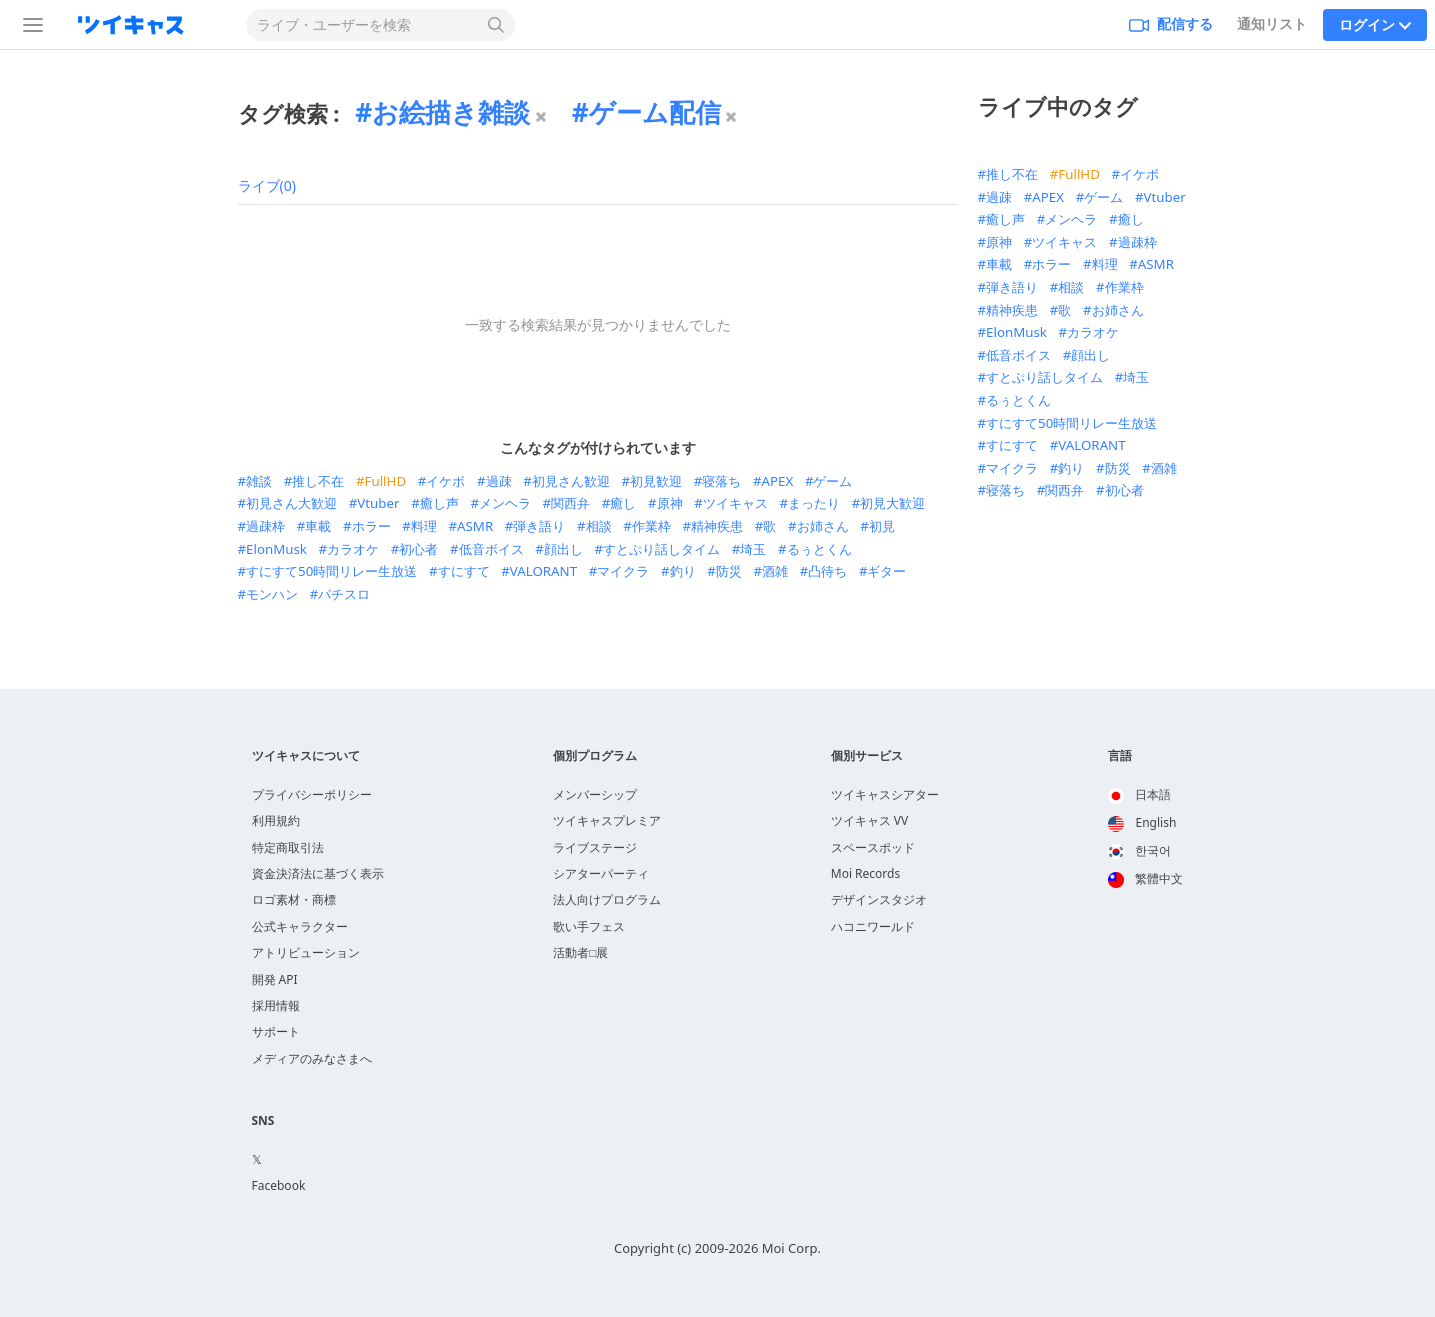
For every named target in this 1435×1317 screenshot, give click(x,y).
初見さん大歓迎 (291, 503)
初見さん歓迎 (571, 481)
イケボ (445, 481)
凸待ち (827, 571)
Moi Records (865, 873)
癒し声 (439, 503)
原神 (670, 503)
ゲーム (832, 481)
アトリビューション (306, 952)
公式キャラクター (300, 926)
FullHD (386, 481)
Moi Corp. (791, 1248)
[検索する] (496, 25)
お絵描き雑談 (451, 112)
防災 (729, 571)
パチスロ (344, 594)
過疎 (499, 481)
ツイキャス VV (870, 820)
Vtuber (378, 503)
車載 (318, 526)
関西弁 (570, 503)
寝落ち (721, 481)
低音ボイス (491, 549)
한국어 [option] (1139, 850)
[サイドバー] (29, 25)
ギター (886, 571)
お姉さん (823, 526)
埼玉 (753, 549)
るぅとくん (819, 549)
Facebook (279, 1185)
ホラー (371, 526)
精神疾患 (717, 526)
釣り (683, 571)
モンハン (272, 594)
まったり (814, 503)
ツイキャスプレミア (607, 820)
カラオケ (353, 549)
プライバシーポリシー (312, 794)
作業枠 (651, 526)
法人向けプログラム (607, 899)
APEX (778, 481)
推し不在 (318, 481)
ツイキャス (735, 503)
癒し (623, 503)
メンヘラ (505, 503)
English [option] (1142, 822)
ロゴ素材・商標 (294, 899)
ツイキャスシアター (885, 794)
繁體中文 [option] (1145, 878)
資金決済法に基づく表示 (318, 873)
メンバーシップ (595, 794)
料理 (424, 526)
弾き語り (539, 526)
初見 (882, 526)
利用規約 (276, 820)
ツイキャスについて (306, 756)
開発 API (275, 979)
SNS (263, 1121)
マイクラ (623, 571)
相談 (599, 526)
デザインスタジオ (879, 899)
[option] (1145, 796)
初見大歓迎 (892, 503)
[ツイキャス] (147, 25)
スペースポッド (873, 847)
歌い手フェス (589, 926)
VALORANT (543, 571)
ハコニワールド (873, 926)
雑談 (259, 481)
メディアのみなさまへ (312, 1058)
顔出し (563, 549)
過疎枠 (265, 526)
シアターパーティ (601, 873)
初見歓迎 (656, 481)
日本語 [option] (1139, 794)
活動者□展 (580, 952)
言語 (1120, 756)
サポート (276, 1031)
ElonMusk (276, 549)
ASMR (475, 526)
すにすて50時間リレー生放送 (331, 571)
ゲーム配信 (655, 112)
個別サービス (867, 756)
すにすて (464, 571)
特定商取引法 (288, 847)
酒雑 (775, 571)
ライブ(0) (267, 185)
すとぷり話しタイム (661, 549)
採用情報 (276, 1005)
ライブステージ (595, 847)
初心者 (418, 549)
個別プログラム (595, 756)
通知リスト (1272, 23)
